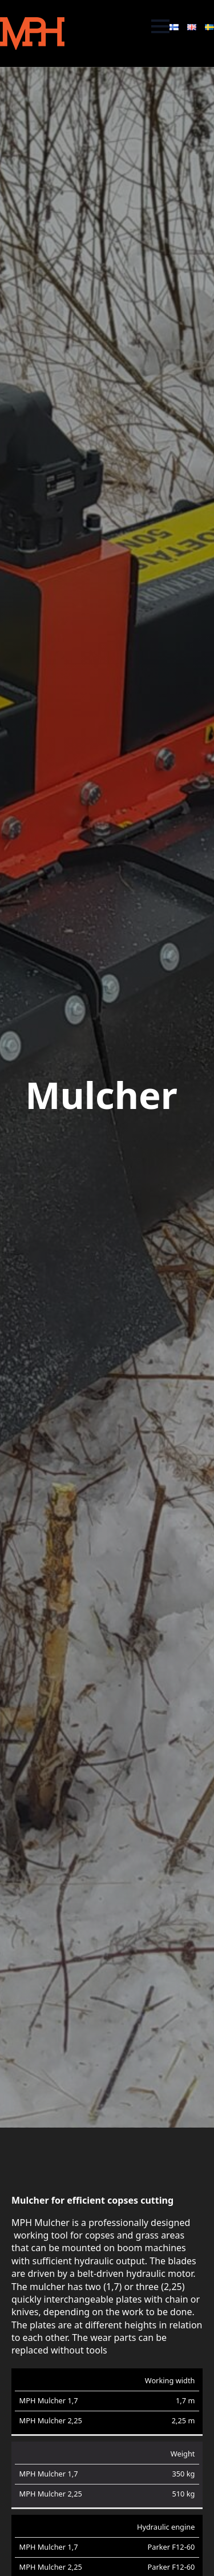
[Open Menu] (160, 26)
